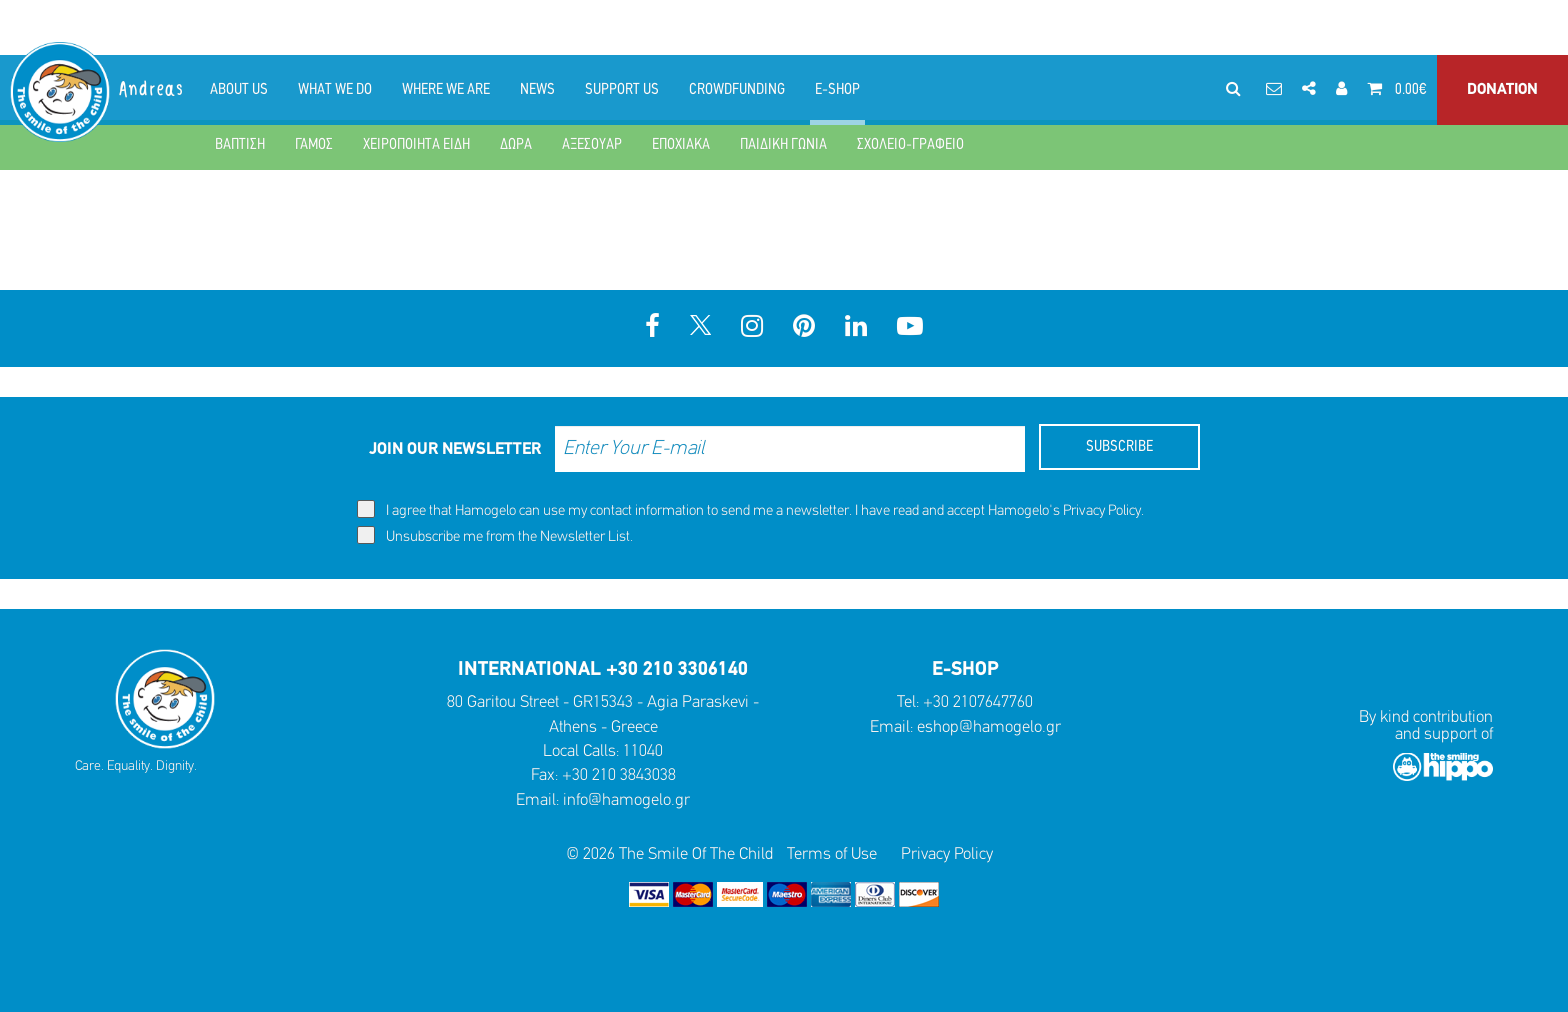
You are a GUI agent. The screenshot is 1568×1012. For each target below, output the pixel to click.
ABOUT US (239, 90)
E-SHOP (837, 90)
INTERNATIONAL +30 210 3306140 (603, 670)
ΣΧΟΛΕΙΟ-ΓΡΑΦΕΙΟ (910, 145)
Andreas (152, 89)
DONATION (1502, 90)
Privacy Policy (1102, 511)
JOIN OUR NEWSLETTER (455, 449)
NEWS (537, 90)
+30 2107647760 (978, 702)
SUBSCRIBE (1119, 447)
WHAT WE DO (335, 90)
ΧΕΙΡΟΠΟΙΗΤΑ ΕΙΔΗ (416, 145)
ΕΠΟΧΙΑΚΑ (681, 145)
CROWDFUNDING (737, 90)
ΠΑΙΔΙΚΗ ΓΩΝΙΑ (783, 145)
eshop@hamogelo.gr (989, 727)
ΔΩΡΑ (516, 145)
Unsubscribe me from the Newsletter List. (495, 535)
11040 (643, 751)
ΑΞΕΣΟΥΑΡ (592, 145)
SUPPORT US (622, 90)
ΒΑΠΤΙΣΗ (240, 145)
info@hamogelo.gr (626, 800)
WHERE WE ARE (446, 90)
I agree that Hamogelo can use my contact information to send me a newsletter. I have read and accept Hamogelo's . (750, 509)
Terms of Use (832, 854)
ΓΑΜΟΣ (314, 145)
